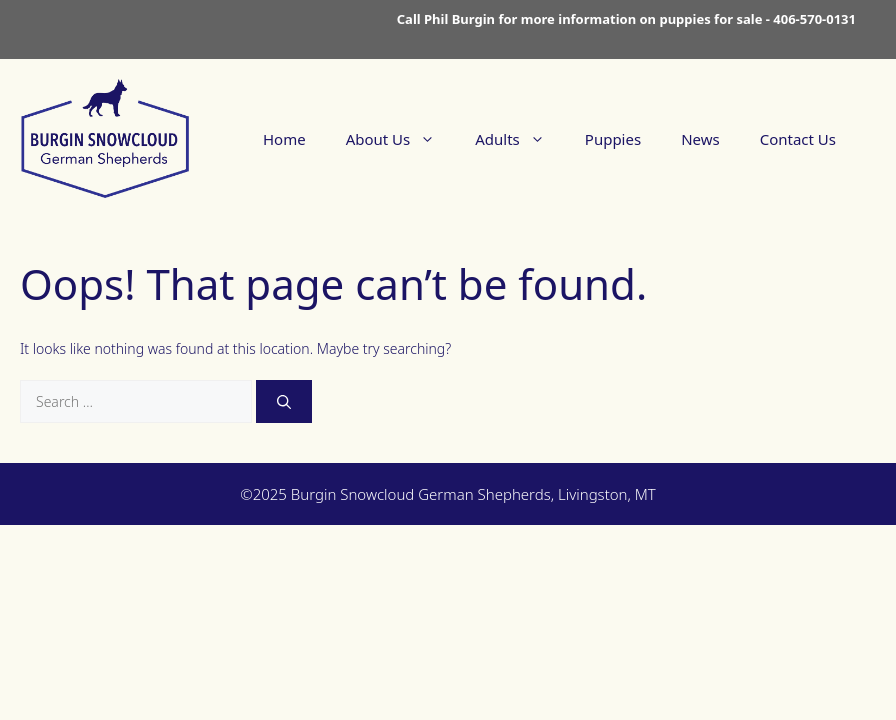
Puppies (613, 139)
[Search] (284, 401)
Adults (520, 139)
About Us (401, 139)
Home (284, 139)
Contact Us (798, 139)
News (700, 139)
